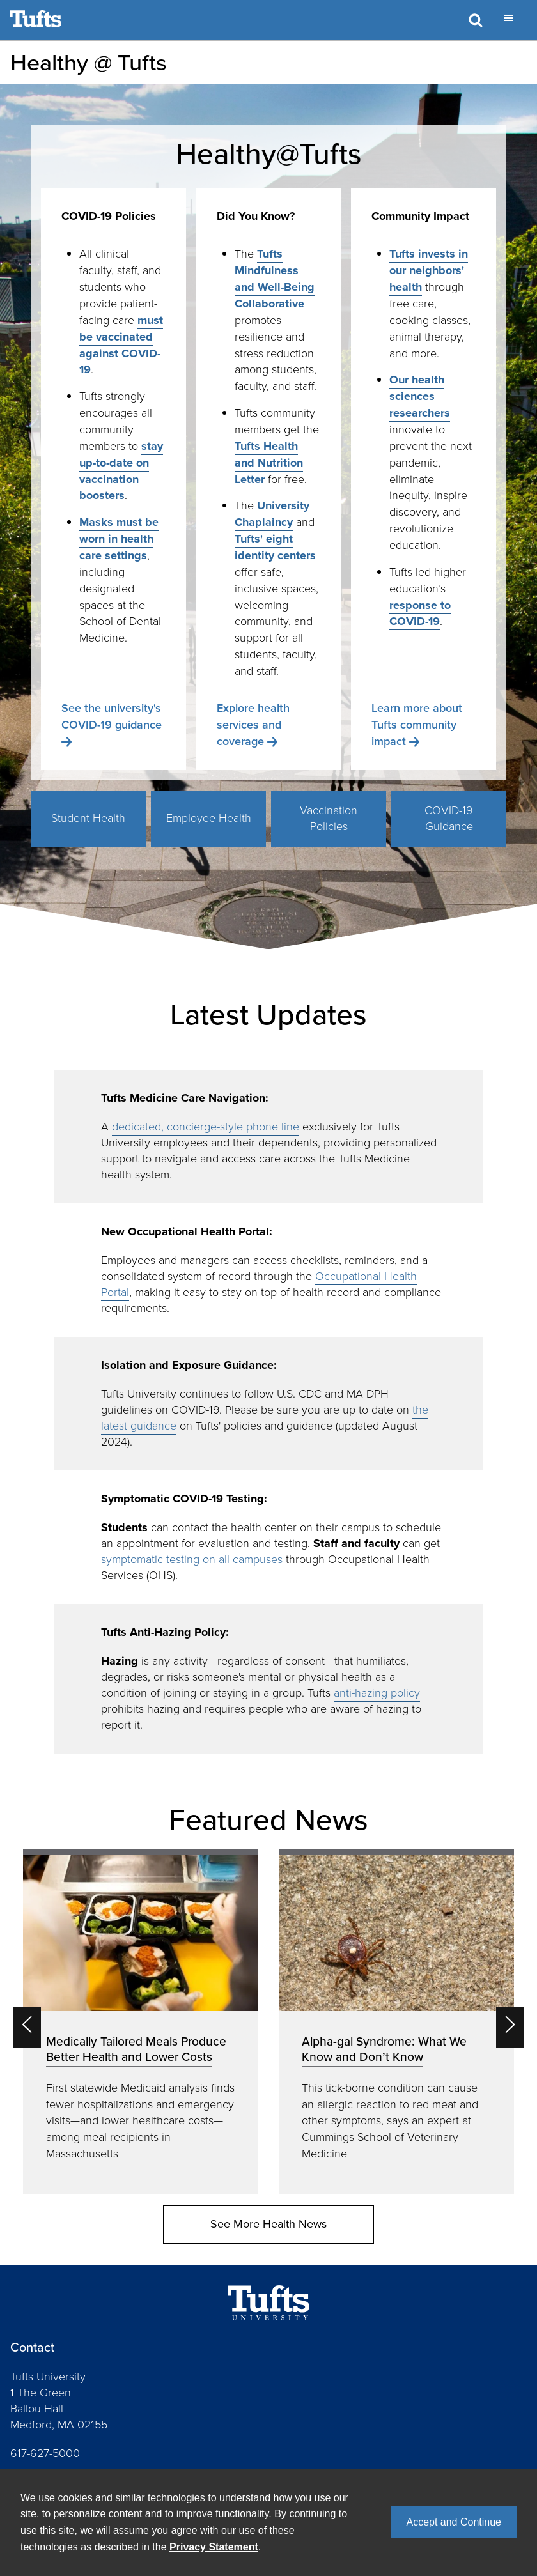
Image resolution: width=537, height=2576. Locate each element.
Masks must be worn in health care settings (119, 539)
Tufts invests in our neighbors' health (428, 270)
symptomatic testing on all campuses (192, 1559)
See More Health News (268, 2224)
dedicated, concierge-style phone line (205, 1126)
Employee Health (208, 818)
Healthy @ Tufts (88, 62)
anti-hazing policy (377, 1693)
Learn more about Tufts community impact (416, 725)
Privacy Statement (213, 2546)
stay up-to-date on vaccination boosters (121, 471)
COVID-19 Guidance (448, 818)
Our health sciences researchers (419, 396)
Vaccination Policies (328, 818)
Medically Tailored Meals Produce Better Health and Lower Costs (136, 2049)
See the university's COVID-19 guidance (111, 716)
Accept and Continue (453, 2522)
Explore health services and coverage (253, 725)
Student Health (88, 818)
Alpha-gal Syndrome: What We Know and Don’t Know (384, 2049)
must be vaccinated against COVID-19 (121, 345)
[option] (140, 2021)
